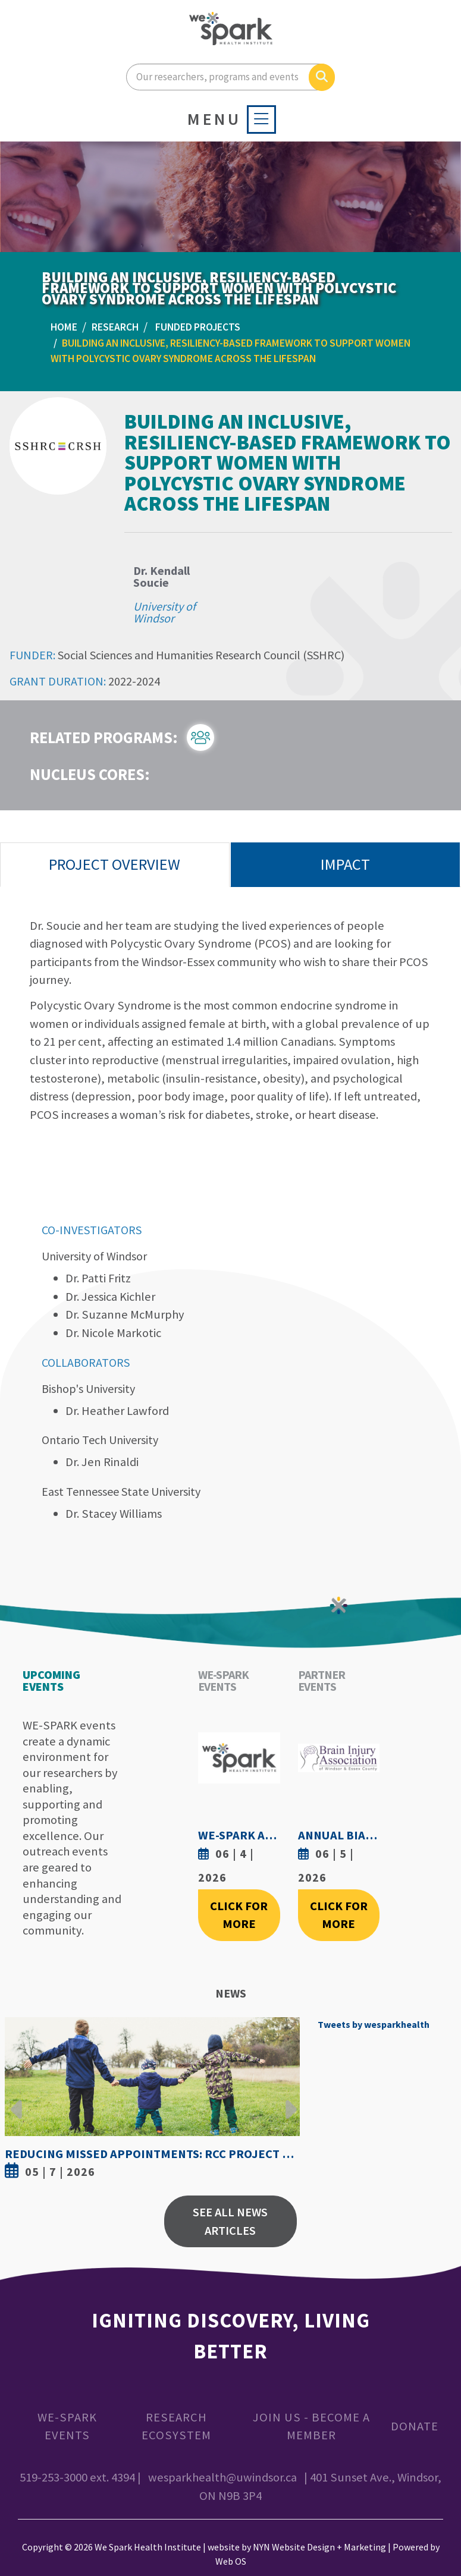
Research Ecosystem (176, 2426)
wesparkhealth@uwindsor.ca (222, 2477)
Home (64, 327)
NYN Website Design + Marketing (319, 2547)
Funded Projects (197, 327)
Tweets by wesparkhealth (373, 2024)
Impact (345, 864)
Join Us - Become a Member (311, 2426)
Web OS (230, 2561)
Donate (414, 2426)
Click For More (239, 1915)
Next (288, 2100)
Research (115, 327)
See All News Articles (230, 2221)
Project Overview (114, 864)
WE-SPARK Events (67, 2426)
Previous (17, 2100)
